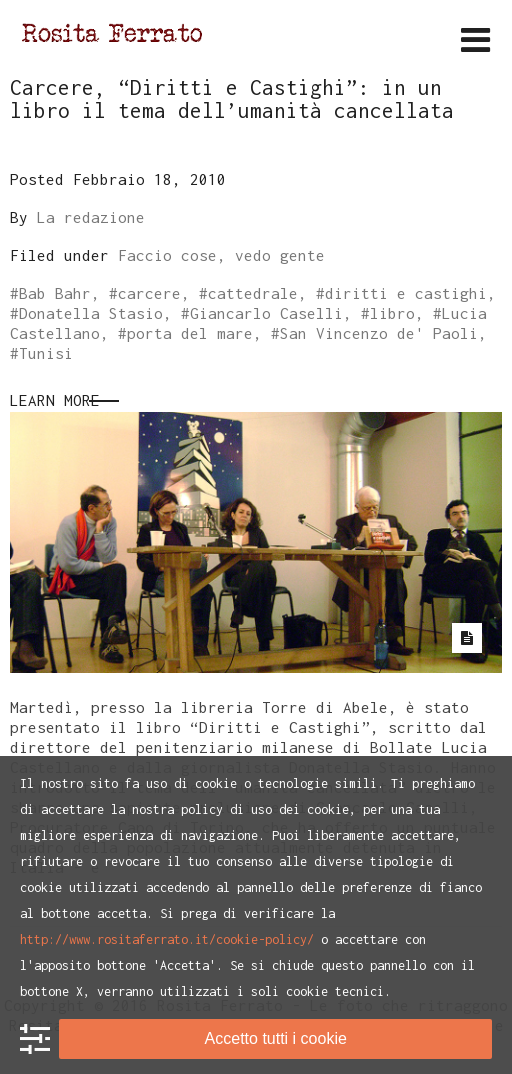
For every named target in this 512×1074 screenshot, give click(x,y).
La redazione (91, 217)
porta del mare (190, 333)
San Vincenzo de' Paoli (379, 333)
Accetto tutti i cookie (276, 1038)
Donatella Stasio (91, 313)
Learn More (55, 400)
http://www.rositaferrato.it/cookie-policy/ (167, 939)
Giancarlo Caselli (266, 313)
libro (392, 313)
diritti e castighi (406, 293)
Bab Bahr (55, 293)
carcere (149, 293)
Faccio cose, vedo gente (221, 255)
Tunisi (46, 353)
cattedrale (253, 293)
